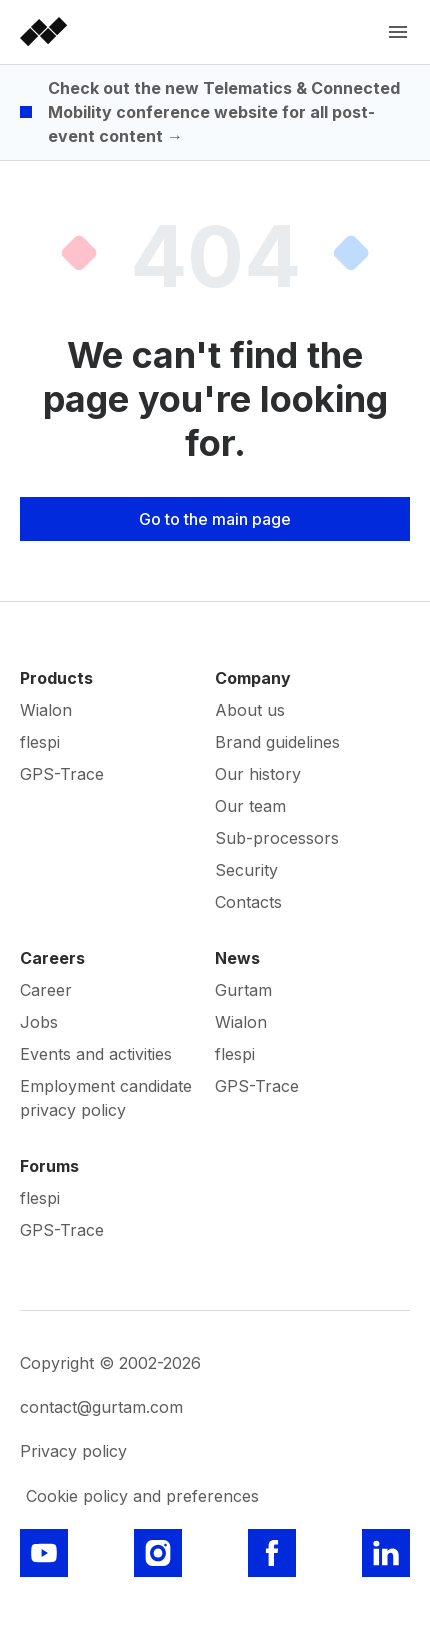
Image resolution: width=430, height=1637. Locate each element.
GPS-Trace (62, 774)
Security (246, 870)
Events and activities (96, 1054)
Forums (49, 1166)
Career (46, 990)
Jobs (39, 1022)
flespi (40, 742)
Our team (250, 806)
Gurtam (243, 990)
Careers (52, 958)
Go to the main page (215, 519)
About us (250, 710)
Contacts (248, 902)
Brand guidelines (277, 742)
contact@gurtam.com (101, 1407)
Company (253, 678)
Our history (258, 774)
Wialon (46, 710)
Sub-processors (277, 838)
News (237, 958)
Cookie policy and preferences (142, 1496)
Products (56, 678)
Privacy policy (73, 1451)
